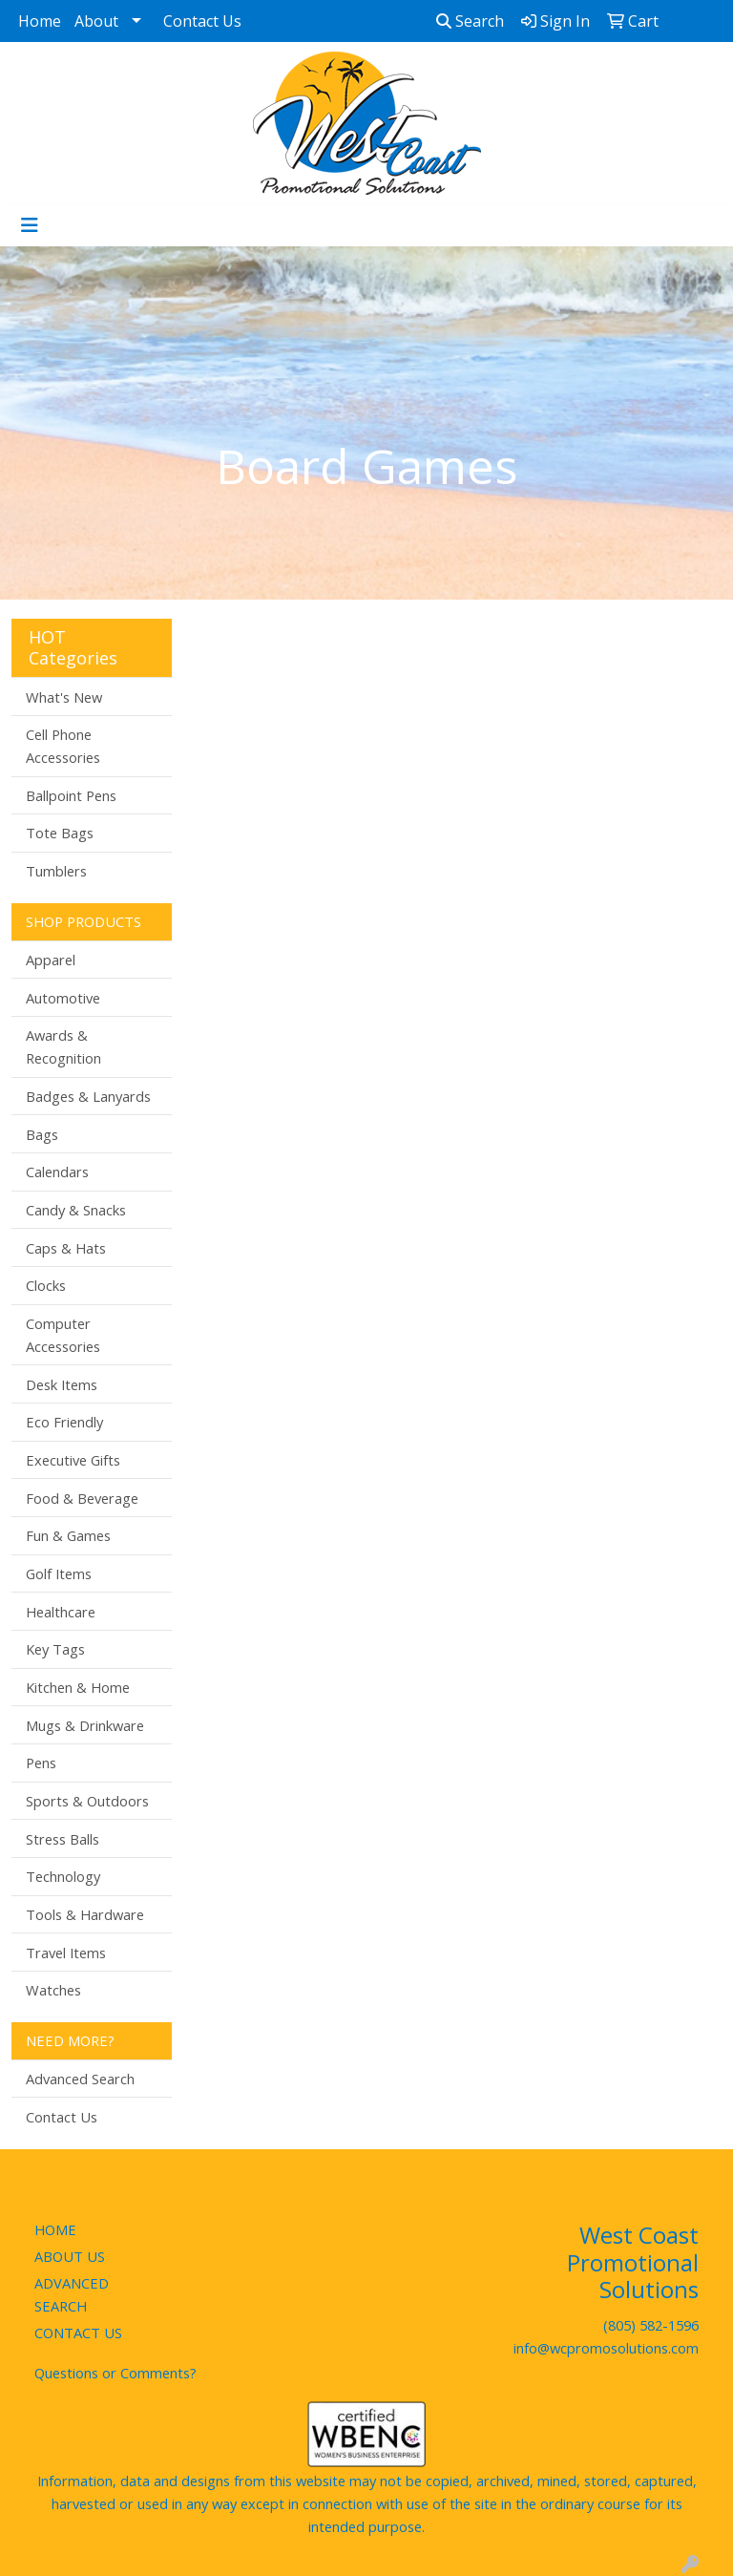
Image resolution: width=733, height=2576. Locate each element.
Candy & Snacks (76, 1209)
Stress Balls (62, 1838)
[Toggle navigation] (30, 225)
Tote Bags (60, 832)
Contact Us (202, 21)
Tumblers (56, 870)
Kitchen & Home (78, 1687)
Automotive (63, 997)
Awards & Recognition (63, 1046)
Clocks (46, 1285)
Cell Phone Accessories (63, 746)
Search (470, 21)
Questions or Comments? (115, 2372)
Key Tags (55, 1648)
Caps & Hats (66, 1247)
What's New (64, 697)
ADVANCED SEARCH (71, 2294)
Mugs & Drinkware (85, 1725)
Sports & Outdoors (87, 1800)
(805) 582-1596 (651, 2324)
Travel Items (66, 1952)
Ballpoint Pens (71, 795)
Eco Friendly (64, 1421)
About (96, 21)
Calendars (57, 1171)
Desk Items (61, 1384)
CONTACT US (78, 2332)
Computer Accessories (63, 1335)
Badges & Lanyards (88, 1096)
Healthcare (60, 1611)
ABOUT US (69, 2256)
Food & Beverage (82, 1498)
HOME (55, 2229)
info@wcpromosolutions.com (606, 2347)
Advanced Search (80, 2078)
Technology (63, 1876)
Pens (41, 1762)
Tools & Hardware (85, 1914)
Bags (42, 1134)
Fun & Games (68, 1535)
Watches (53, 1989)
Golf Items (59, 1573)
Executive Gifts (73, 1459)
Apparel (50, 959)
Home (39, 21)
